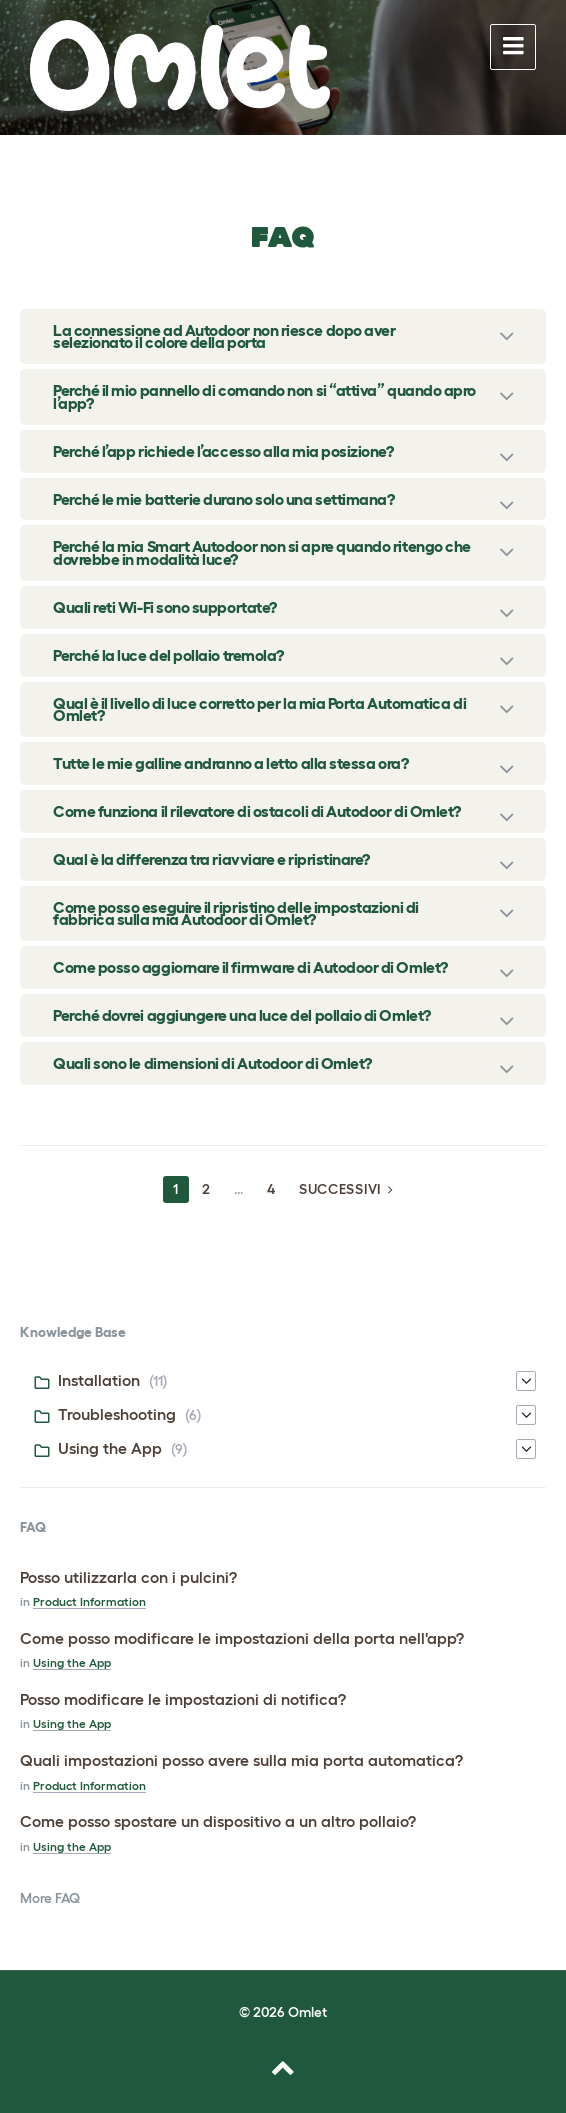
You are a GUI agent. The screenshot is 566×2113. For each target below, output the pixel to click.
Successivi (340, 1189)
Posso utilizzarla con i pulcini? (128, 1577)
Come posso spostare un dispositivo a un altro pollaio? (218, 1821)
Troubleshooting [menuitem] (117, 1414)
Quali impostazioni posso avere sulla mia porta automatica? (241, 1760)
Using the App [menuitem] (110, 1448)
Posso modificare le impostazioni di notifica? (183, 1699)
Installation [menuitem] (99, 1380)
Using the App (72, 1662)
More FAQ (50, 1898)
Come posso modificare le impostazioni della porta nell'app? (242, 1638)
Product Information (89, 1601)
